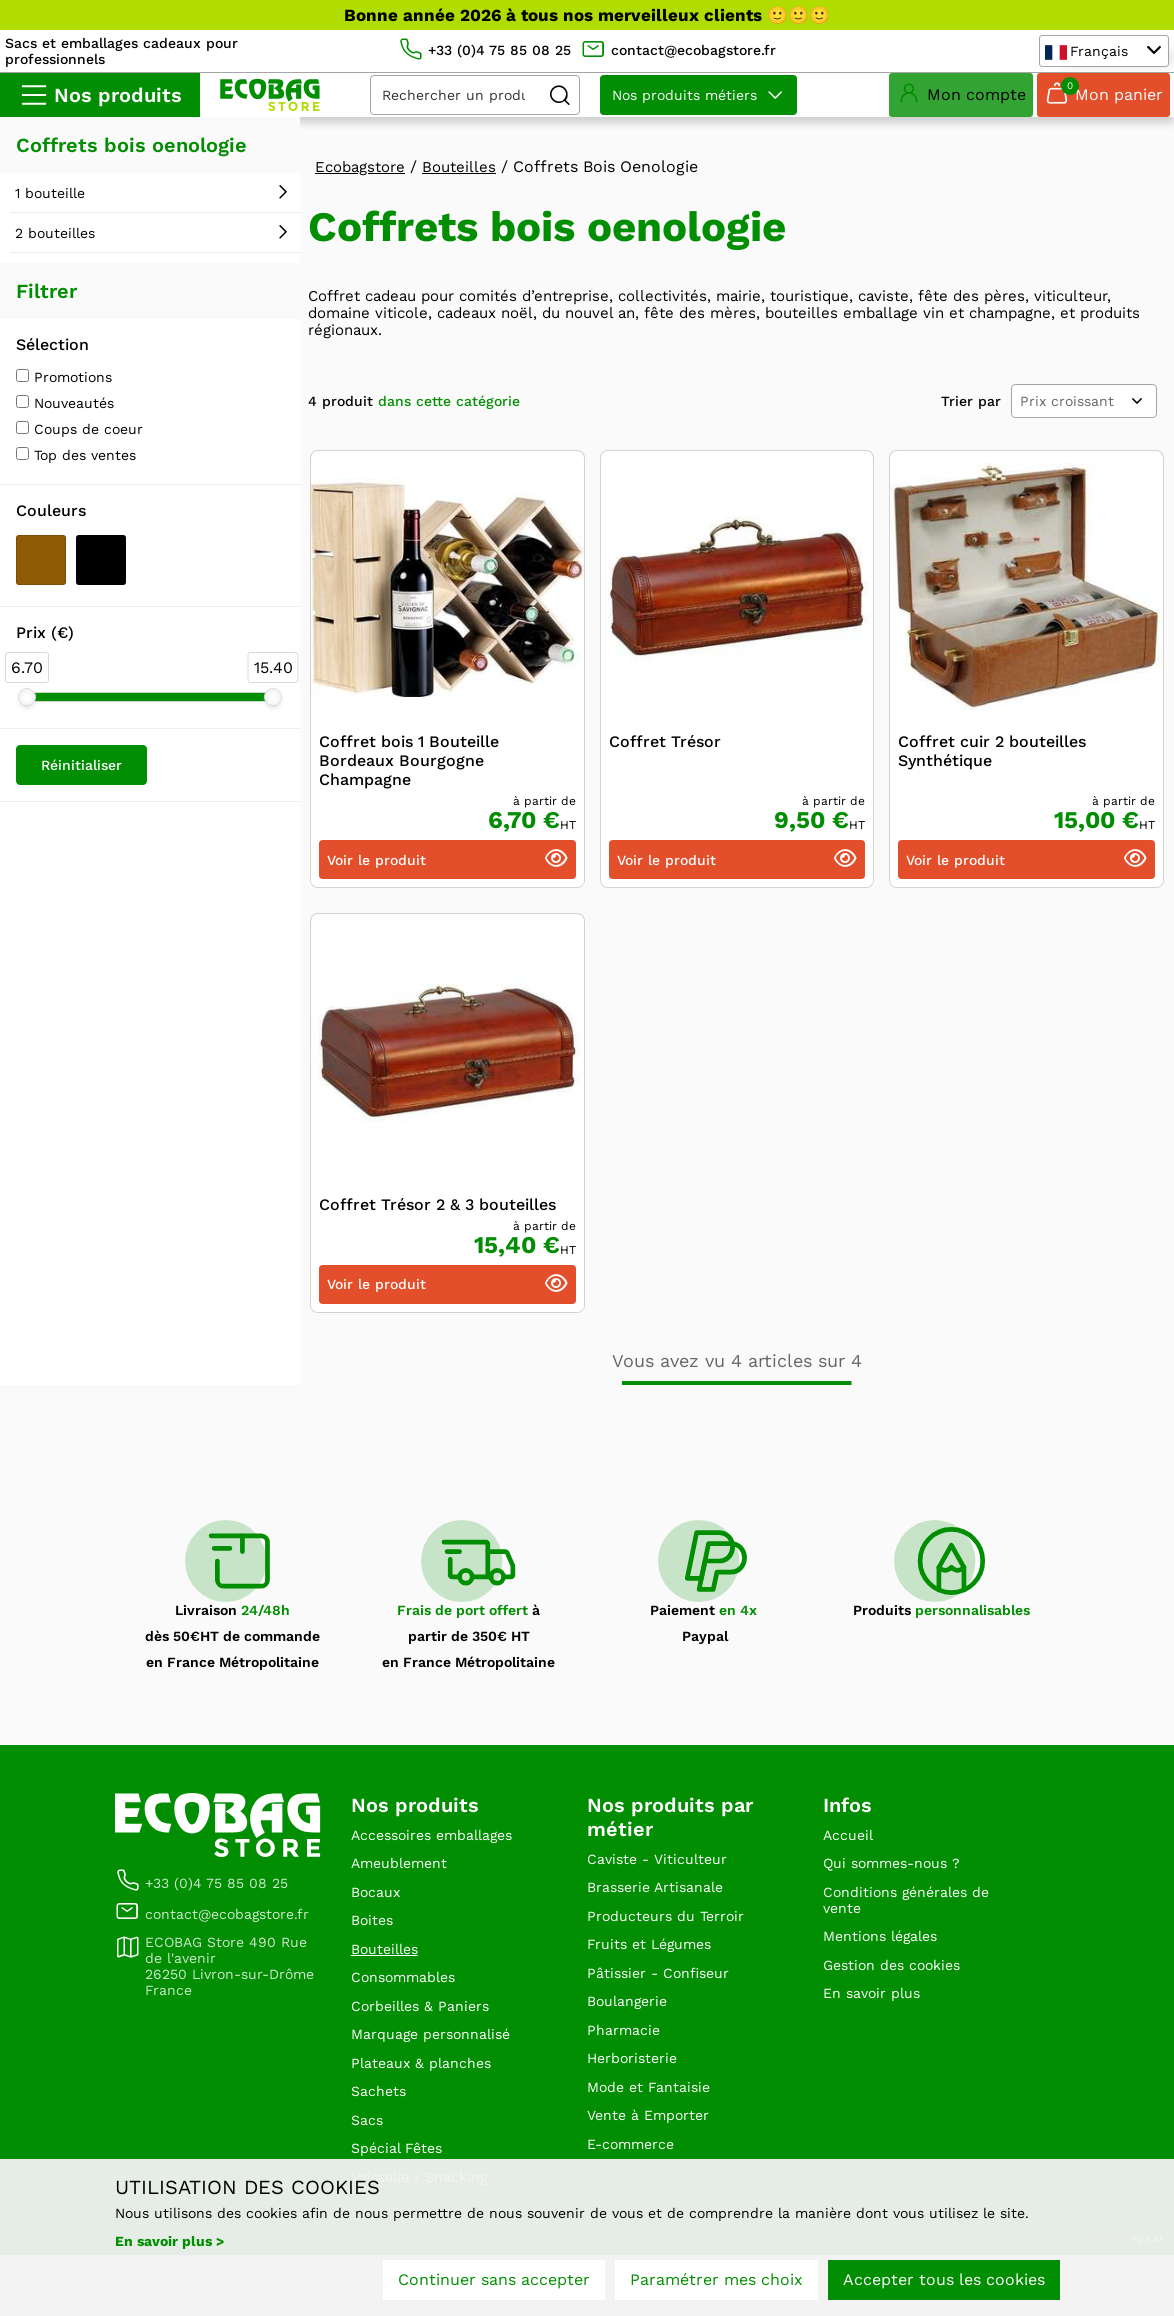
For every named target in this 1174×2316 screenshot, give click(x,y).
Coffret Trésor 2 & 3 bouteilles (437, 1226)
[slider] (27, 713)
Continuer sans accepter (494, 2283)
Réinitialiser (81, 781)
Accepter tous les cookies (944, 2283)
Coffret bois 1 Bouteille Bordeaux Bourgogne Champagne (409, 782)
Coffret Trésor (665, 763)
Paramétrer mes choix (716, 2283)
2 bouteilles (55, 249)
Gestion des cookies (901, 2003)
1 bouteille (50, 209)
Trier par (971, 423)
